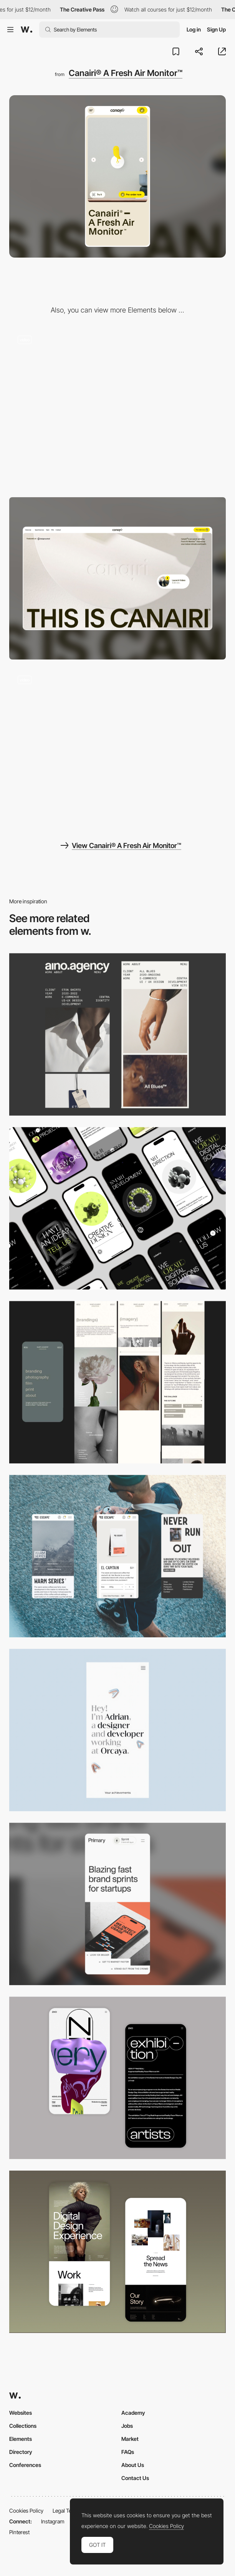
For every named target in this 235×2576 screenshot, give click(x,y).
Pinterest (19, 2532)
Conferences (25, 2465)
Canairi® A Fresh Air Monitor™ (125, 73)
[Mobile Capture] (117, 2078)
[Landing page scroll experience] (117, 408)
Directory (20, 2452)
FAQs (127, 2452)
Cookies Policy (26, 2510)
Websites (20, 2412)
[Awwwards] (26, 29)
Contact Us (135, 2478)
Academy (133, 2412)
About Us (132, 2465)
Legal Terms (67, 2510)
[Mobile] (117, 1034)
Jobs (127, 2425)
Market (130, 2438)
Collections (22, 2425)
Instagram (53, 2521)
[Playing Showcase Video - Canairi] (117, 748)
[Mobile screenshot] (117, 1382)
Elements (20, 2438)
